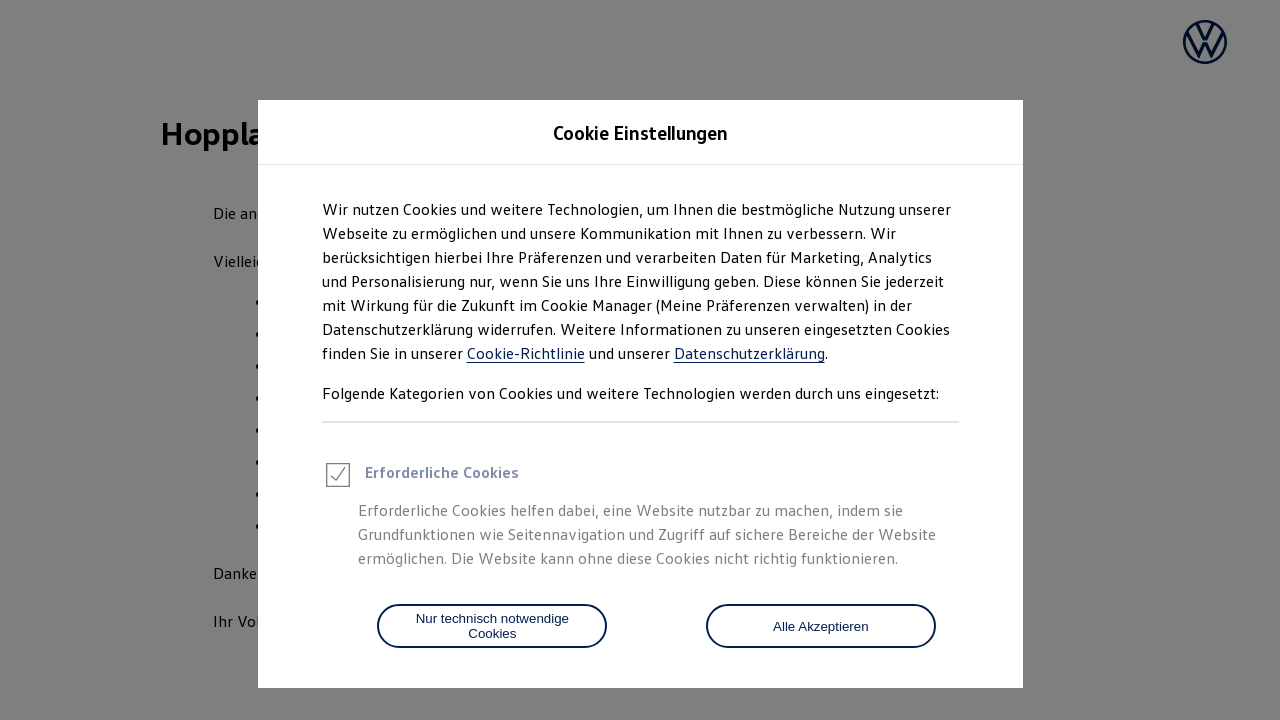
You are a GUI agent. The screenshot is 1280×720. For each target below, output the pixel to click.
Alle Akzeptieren (821, 626)
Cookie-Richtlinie (526, 353)
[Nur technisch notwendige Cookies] (492, 626)
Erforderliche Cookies (420, 478)
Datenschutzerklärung (749, 353)
